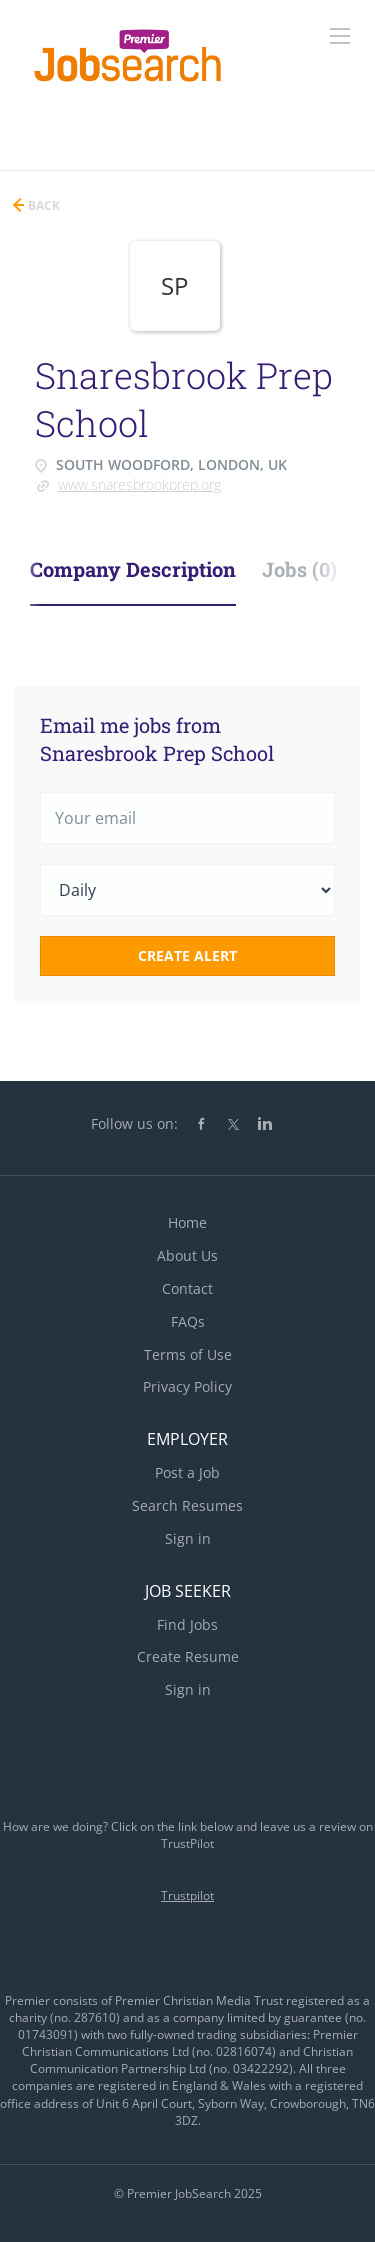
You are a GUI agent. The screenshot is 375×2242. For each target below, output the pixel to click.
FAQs (188, 1321)
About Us (187, 1255)
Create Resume (188, 1656)
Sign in (188, 1538)
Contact (187, 1288)
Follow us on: (134, 1123)
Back (42, 205)
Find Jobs (187, 1624)
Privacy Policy (187, 1386)
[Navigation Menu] (340, 36)
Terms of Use (188, 1354)
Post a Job (187, 1472)
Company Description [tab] (133, 569)
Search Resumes (187, 1505)
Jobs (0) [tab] (299, 569)
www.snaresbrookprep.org (139, 484)
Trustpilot (187, 1895)
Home (187, 1222)
